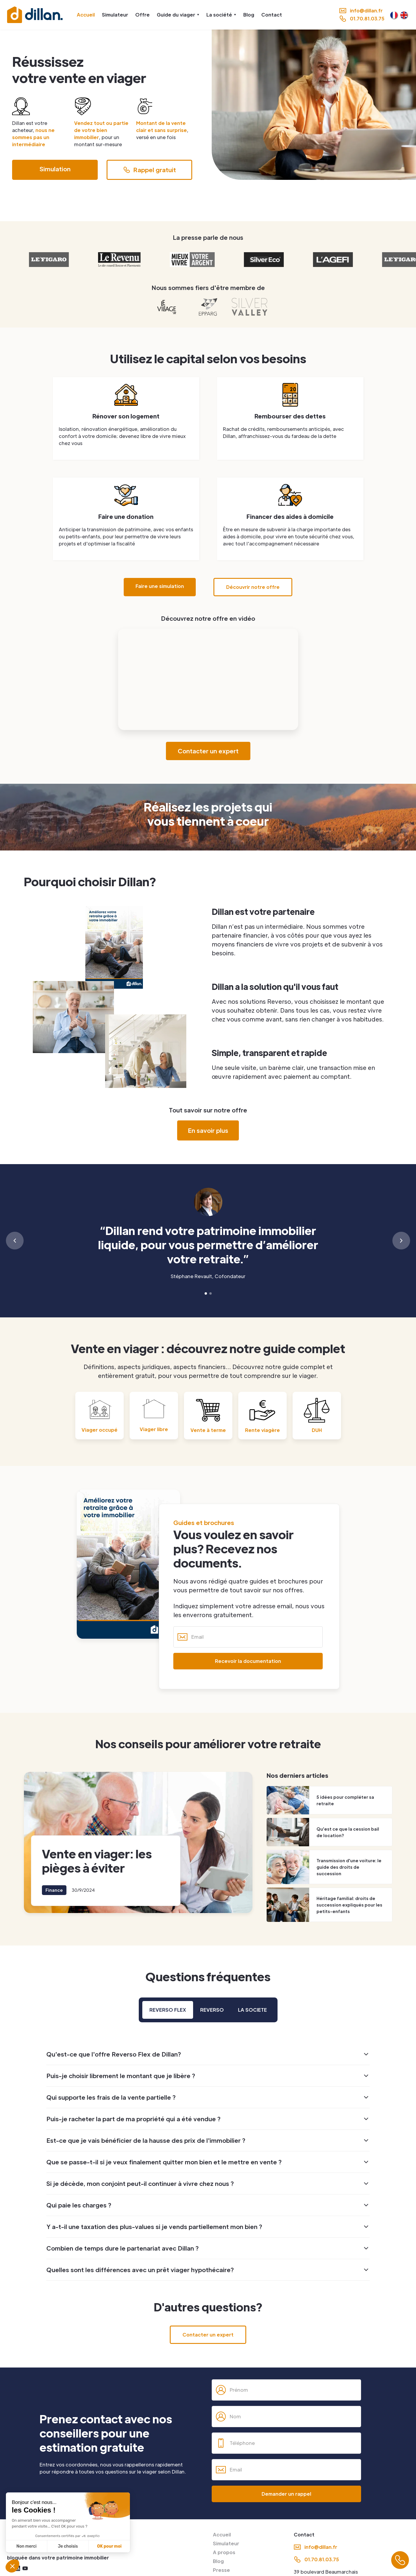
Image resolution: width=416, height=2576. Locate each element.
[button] (178, 14)
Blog (248, 15)
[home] (35, 14)
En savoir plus (208, 1130)
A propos (224, 2552)
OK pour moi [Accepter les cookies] (109, 2546)
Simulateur (115, 15)
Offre (142, 15)
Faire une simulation (160, 586)
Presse (221, 2570)
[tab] (167, 2010)
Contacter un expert (208, 751)
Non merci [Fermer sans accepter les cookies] (26, 2546)
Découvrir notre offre (253, 587)
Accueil (86, 15)
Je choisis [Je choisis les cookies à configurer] (68, 2546)
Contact (271, 15)
